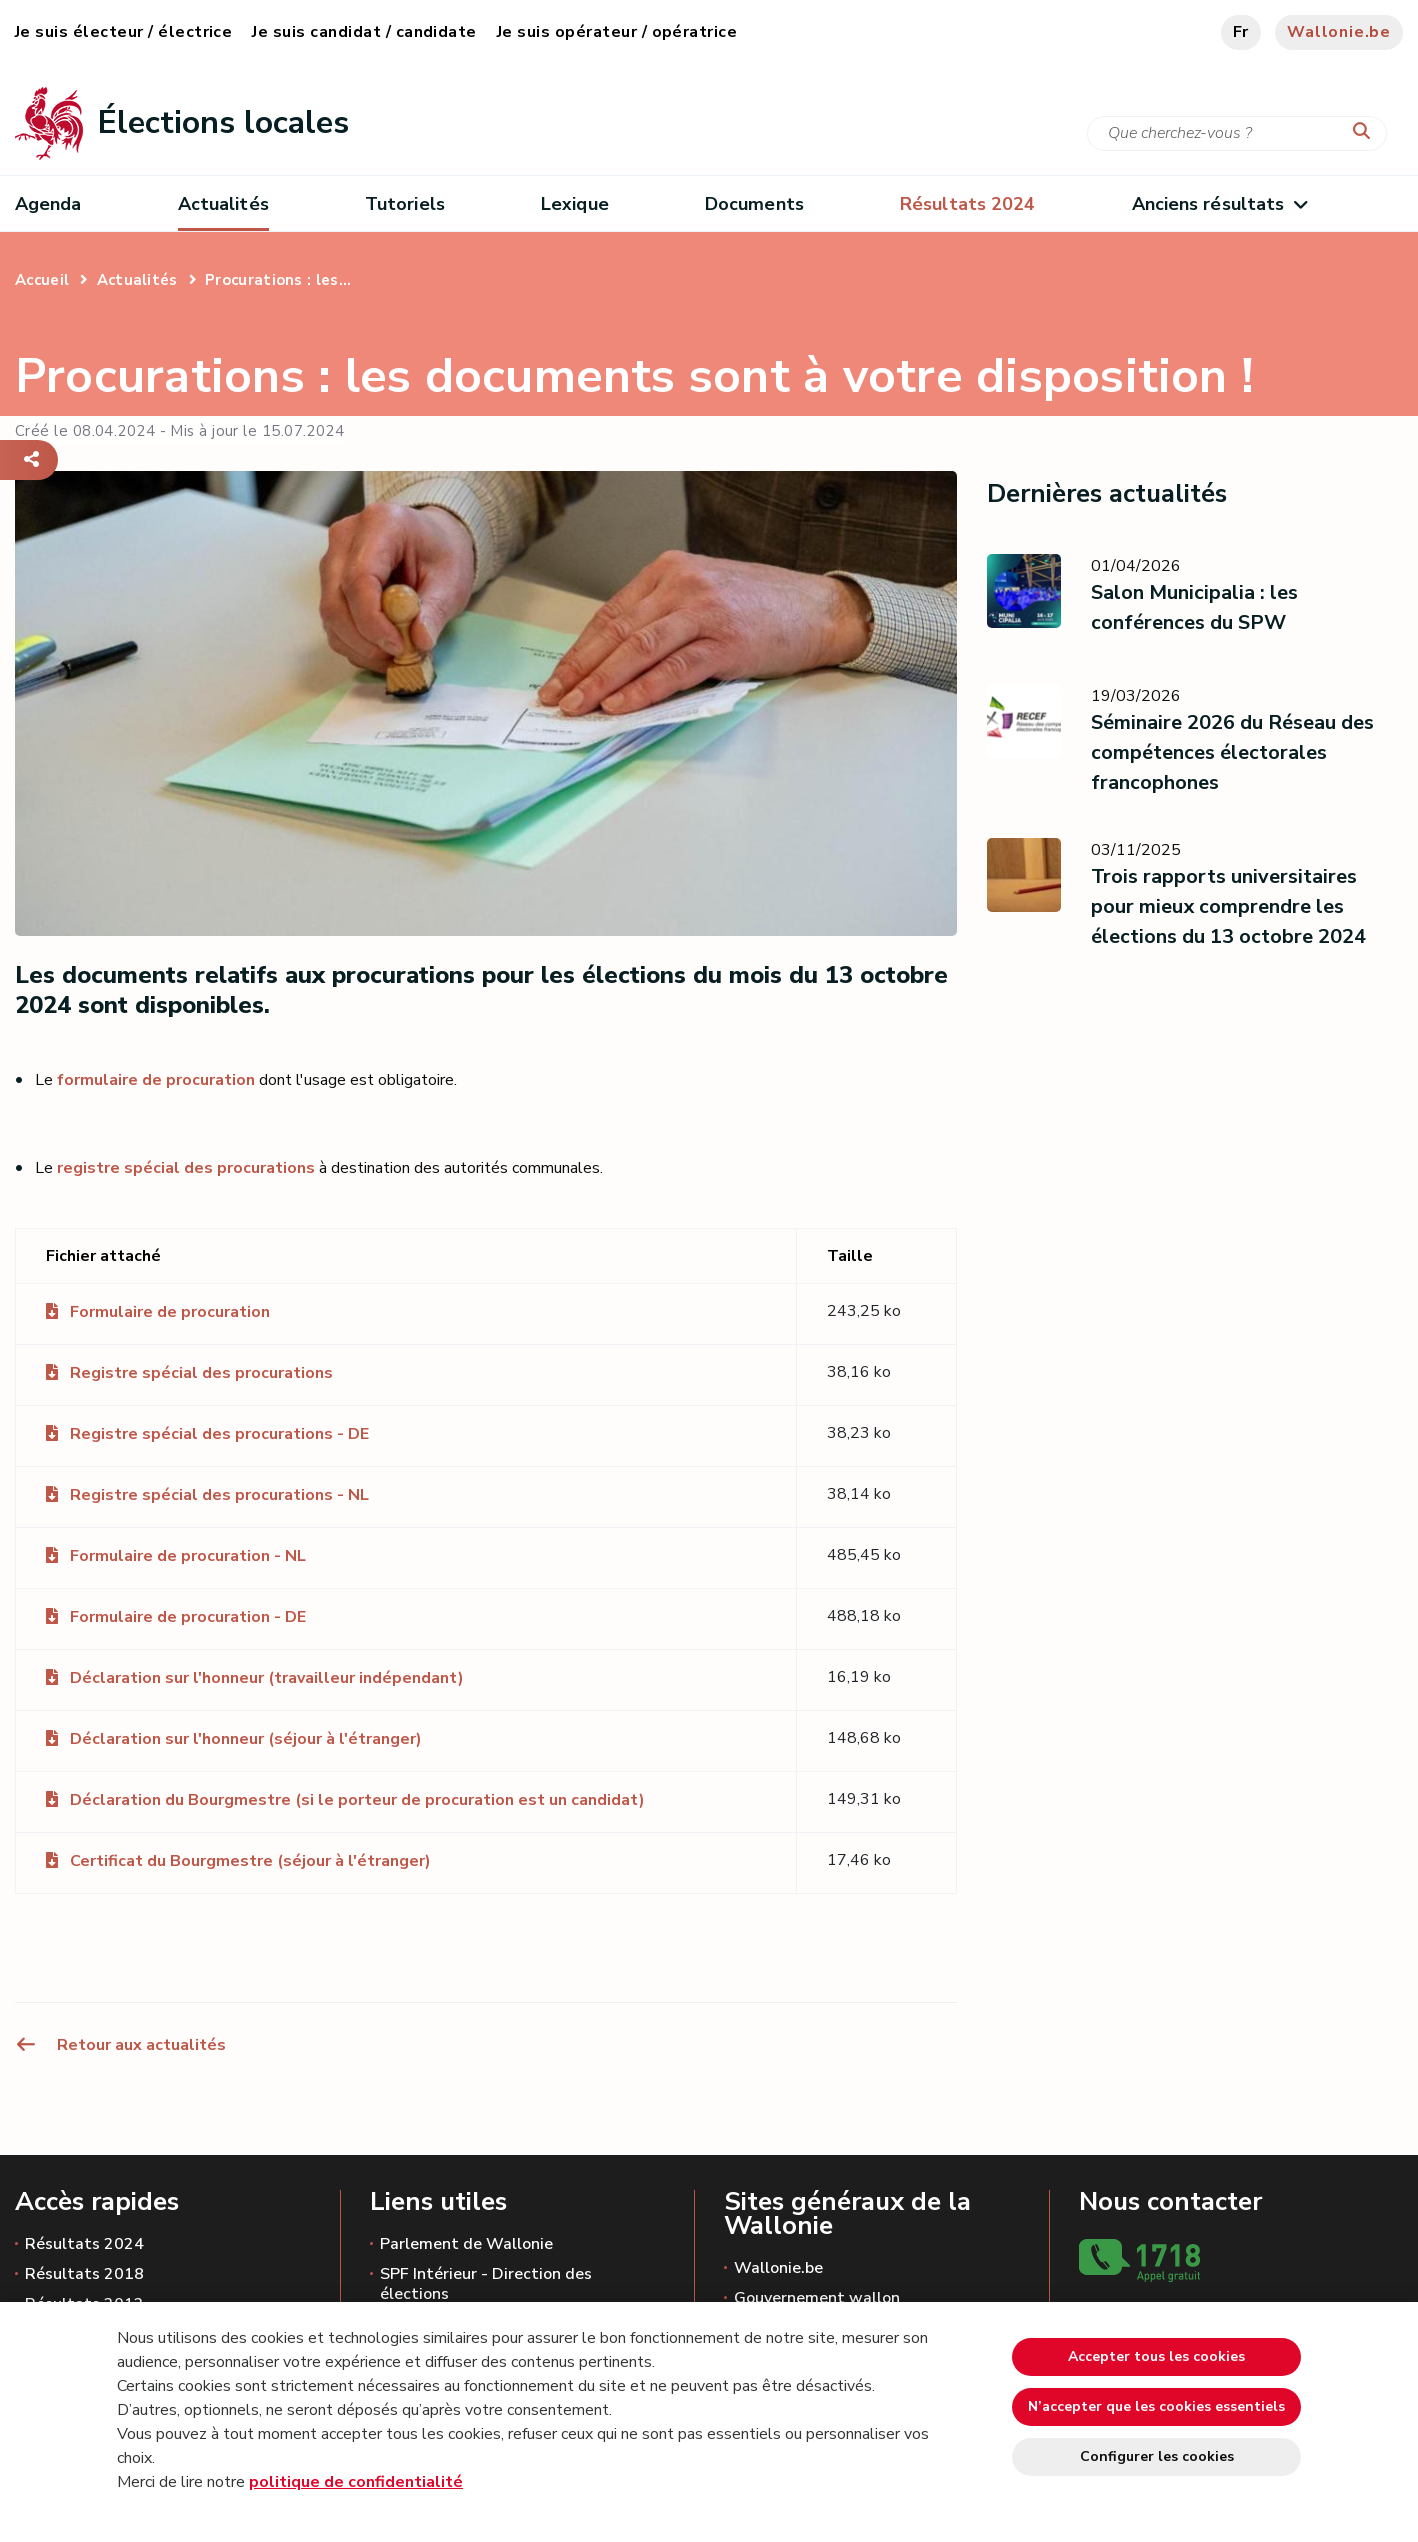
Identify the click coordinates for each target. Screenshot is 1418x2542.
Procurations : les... (278, 280)
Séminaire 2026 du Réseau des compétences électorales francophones (1232, 752)
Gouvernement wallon (817, 2298)
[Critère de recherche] (1237, 133)
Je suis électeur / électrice (123, 32)
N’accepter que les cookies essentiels (1156, 2406)
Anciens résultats (1219, 204)
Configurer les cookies (1157, 2456)
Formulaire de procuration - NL (188, 1556)
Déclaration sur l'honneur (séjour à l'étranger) (246, 1739)
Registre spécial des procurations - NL (219, 1495)
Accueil (42, 280)
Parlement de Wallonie (466, 2244)
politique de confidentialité (356, 2482)
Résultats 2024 (84, 2244)
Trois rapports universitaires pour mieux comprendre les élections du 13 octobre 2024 (1228, 906)
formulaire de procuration (156, 1080)
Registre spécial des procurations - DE (219, 1434)
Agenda (48, 204)
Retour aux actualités (120, 2045)
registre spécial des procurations (186, 1168)
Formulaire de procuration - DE (188, 1617)
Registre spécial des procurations (201, 1373)
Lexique (575, 204)
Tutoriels (405, 204)
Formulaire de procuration (170, 1312)
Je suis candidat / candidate (364, 32)
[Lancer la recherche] (1366, 132)
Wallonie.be (1339, 32)
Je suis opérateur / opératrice (617, 32)
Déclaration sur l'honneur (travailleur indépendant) (267, 1678)
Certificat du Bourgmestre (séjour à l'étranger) (250, 1861)
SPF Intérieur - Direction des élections (486, 2284)
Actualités (223, 204)
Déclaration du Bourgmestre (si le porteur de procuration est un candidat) (357, 1800)
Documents (754, 204)
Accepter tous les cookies (1156, 2356)
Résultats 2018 (84, 2274)
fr (1241, 32)
